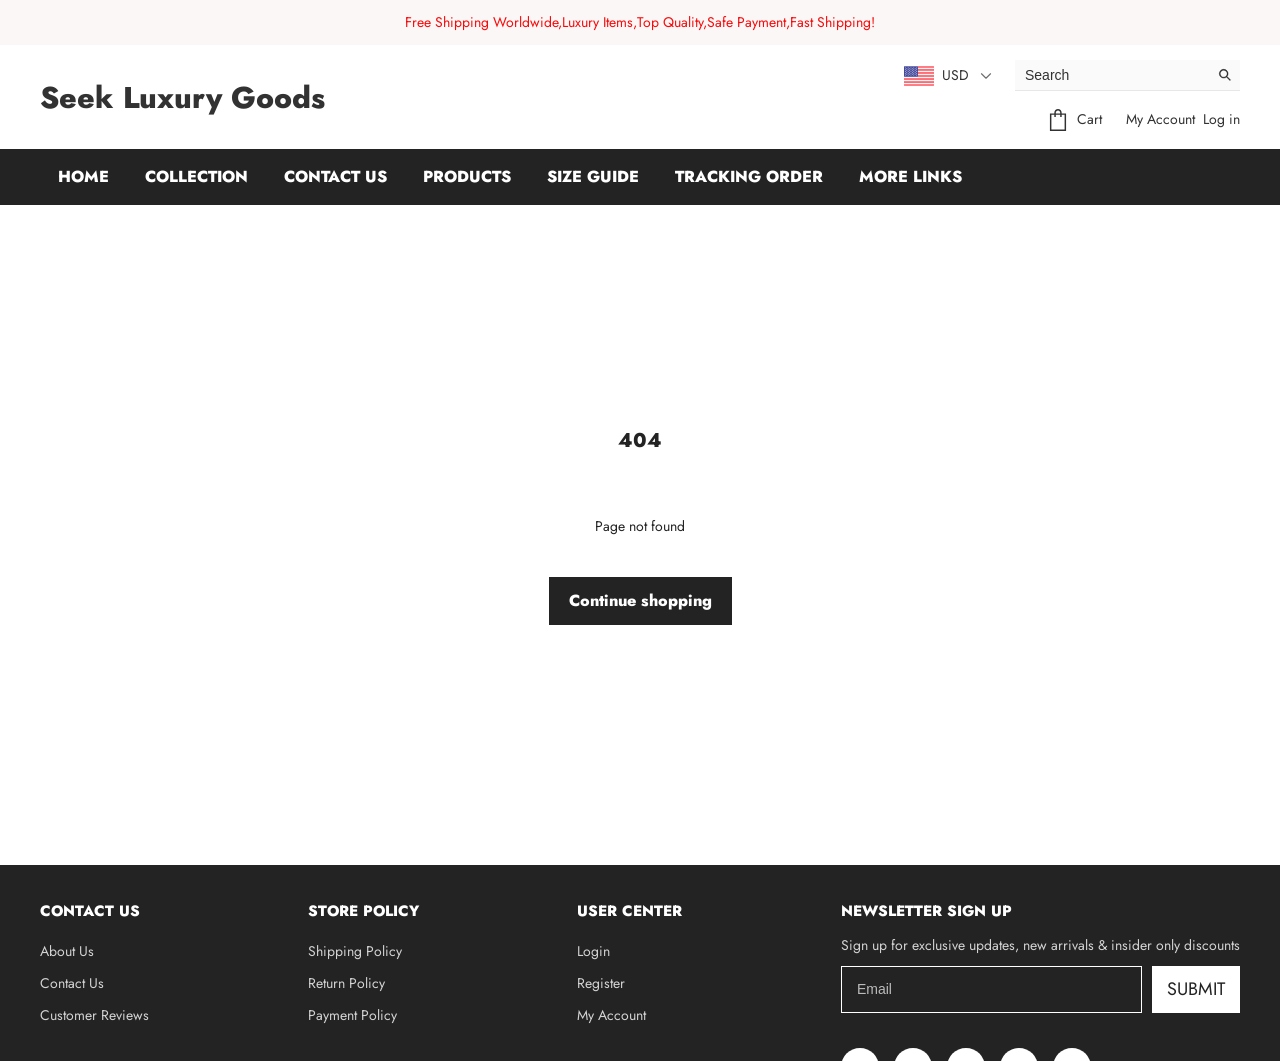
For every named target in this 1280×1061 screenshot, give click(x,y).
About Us (67, 951)
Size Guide (593, 176)
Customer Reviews (94, 1015)
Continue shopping (640, 600)
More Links (910, 176)
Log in (1221, 119)
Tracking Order (749, 176)
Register (601, 983)
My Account (1160, 119)
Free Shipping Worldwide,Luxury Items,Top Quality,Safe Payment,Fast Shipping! (640, 22)
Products (467, 176)
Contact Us (335, 176)
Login (593, 951)
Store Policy (363, 911)
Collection (196, 176)
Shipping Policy (355, 951)
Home (83, 176)
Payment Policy (352, 1015)
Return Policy (346, 983)
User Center (629, 911)
